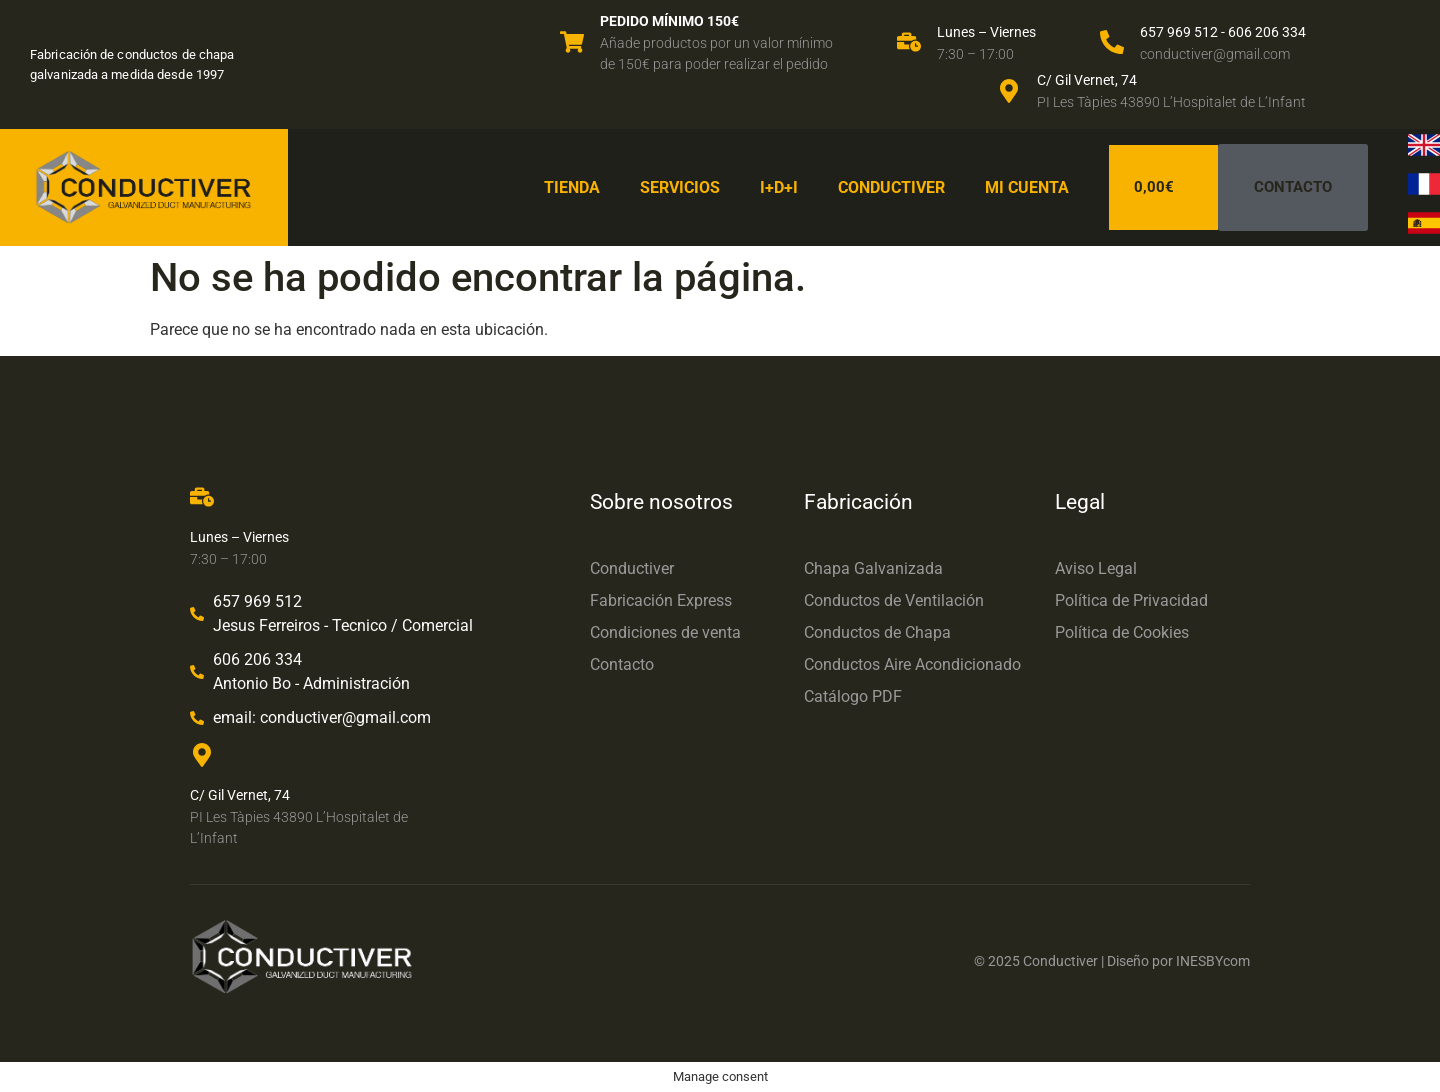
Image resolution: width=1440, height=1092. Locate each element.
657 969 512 (1179, 32)
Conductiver (891, 187)
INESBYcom (1213, 961)
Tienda (572, 187)
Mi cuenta (1027, 187)
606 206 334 (1267, 32)
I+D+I (779, 187)
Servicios (680, 187)
